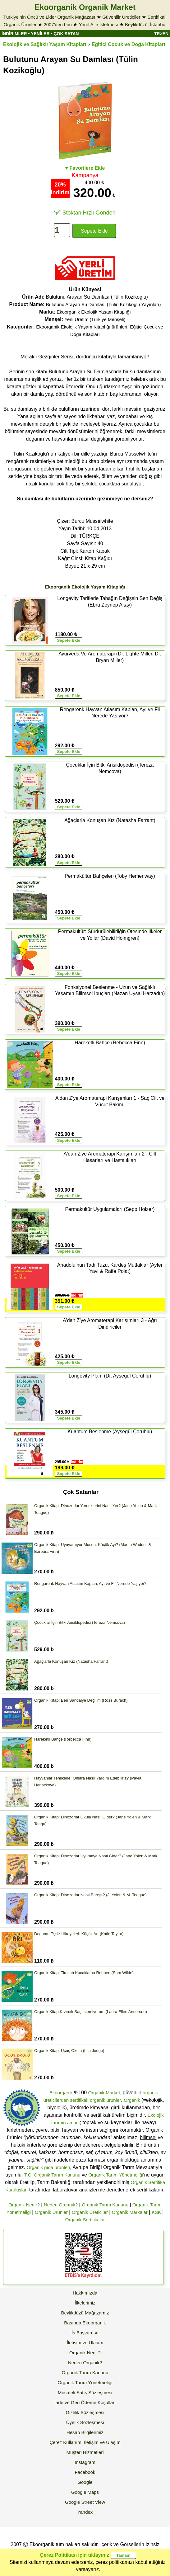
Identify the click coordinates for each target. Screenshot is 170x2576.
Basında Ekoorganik (85, 2322)
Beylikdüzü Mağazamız (85, 2312)
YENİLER (40, 33)
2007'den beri (57, 24)
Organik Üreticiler (90, 2212)
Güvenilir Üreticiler (121, 17)
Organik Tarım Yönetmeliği (115, 2174)
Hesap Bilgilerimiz (85, 2432)
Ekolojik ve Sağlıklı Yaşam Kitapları (44, 44)
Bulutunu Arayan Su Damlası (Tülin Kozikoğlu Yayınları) (103, 304)
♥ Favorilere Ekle (85, 168)
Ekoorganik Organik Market (85, 7)
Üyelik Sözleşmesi (85, 2422)
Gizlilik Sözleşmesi (85, 2412)
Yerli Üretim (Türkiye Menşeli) (94, 319)
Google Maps (85, 2492)
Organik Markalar (130, 2212)
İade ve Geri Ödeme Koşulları (85, 2402)
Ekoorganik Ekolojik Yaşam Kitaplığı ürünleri (81, 326)
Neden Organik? (61, 2204)
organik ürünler (105, 2100)
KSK (156, 2212)
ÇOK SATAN (66, 33)
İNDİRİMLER (14, 33)
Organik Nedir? (24, 2204)
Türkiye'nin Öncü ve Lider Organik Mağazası (49, 17)
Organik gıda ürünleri (48, 2167)
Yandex (85, 2512)
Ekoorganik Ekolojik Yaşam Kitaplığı (94, 311)
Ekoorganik (61, 2092)
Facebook (85, 2472)
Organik (132, 2100)
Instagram (85, 2462)
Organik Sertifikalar (85, 2219)
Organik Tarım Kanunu (105, 2204)
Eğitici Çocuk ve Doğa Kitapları (128, 44)
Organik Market (104, 2092)
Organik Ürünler (51, 2212)
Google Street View (85, 2502)
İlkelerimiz (85, 2302)
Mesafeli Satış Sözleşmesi (85, 2392)
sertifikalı (79, 2100)
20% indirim (60, 189)
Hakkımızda (85, 2292)
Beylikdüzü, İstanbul (145, 24)
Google (84, 2482)
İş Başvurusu (85, 2332)
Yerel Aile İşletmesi (98, 24)
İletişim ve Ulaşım (85, 2342)
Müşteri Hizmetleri (84, 2452)
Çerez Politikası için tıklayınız (74, 2555)
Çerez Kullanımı (66, 2442)
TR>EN (161, 33)
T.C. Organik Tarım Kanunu (52, 2174)
